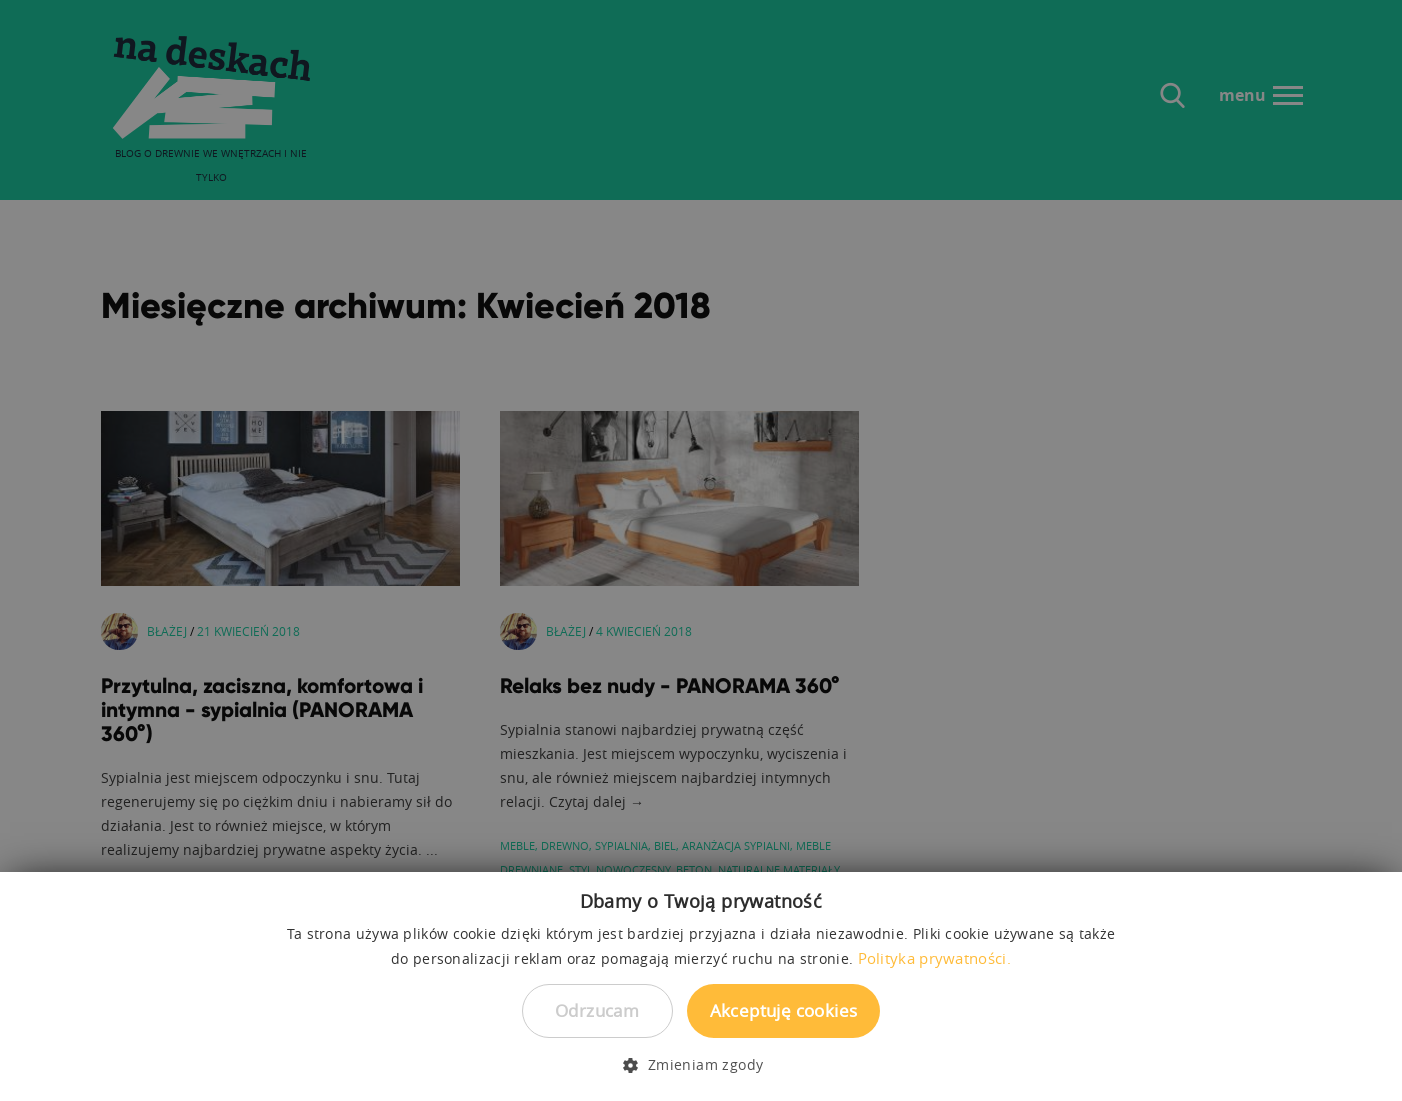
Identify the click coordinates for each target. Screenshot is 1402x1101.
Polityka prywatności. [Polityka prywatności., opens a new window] (934, 958)
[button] (700, 1065)
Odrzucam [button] (597, 1010)
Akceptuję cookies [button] (784, 1010)
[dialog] (701, 550)
